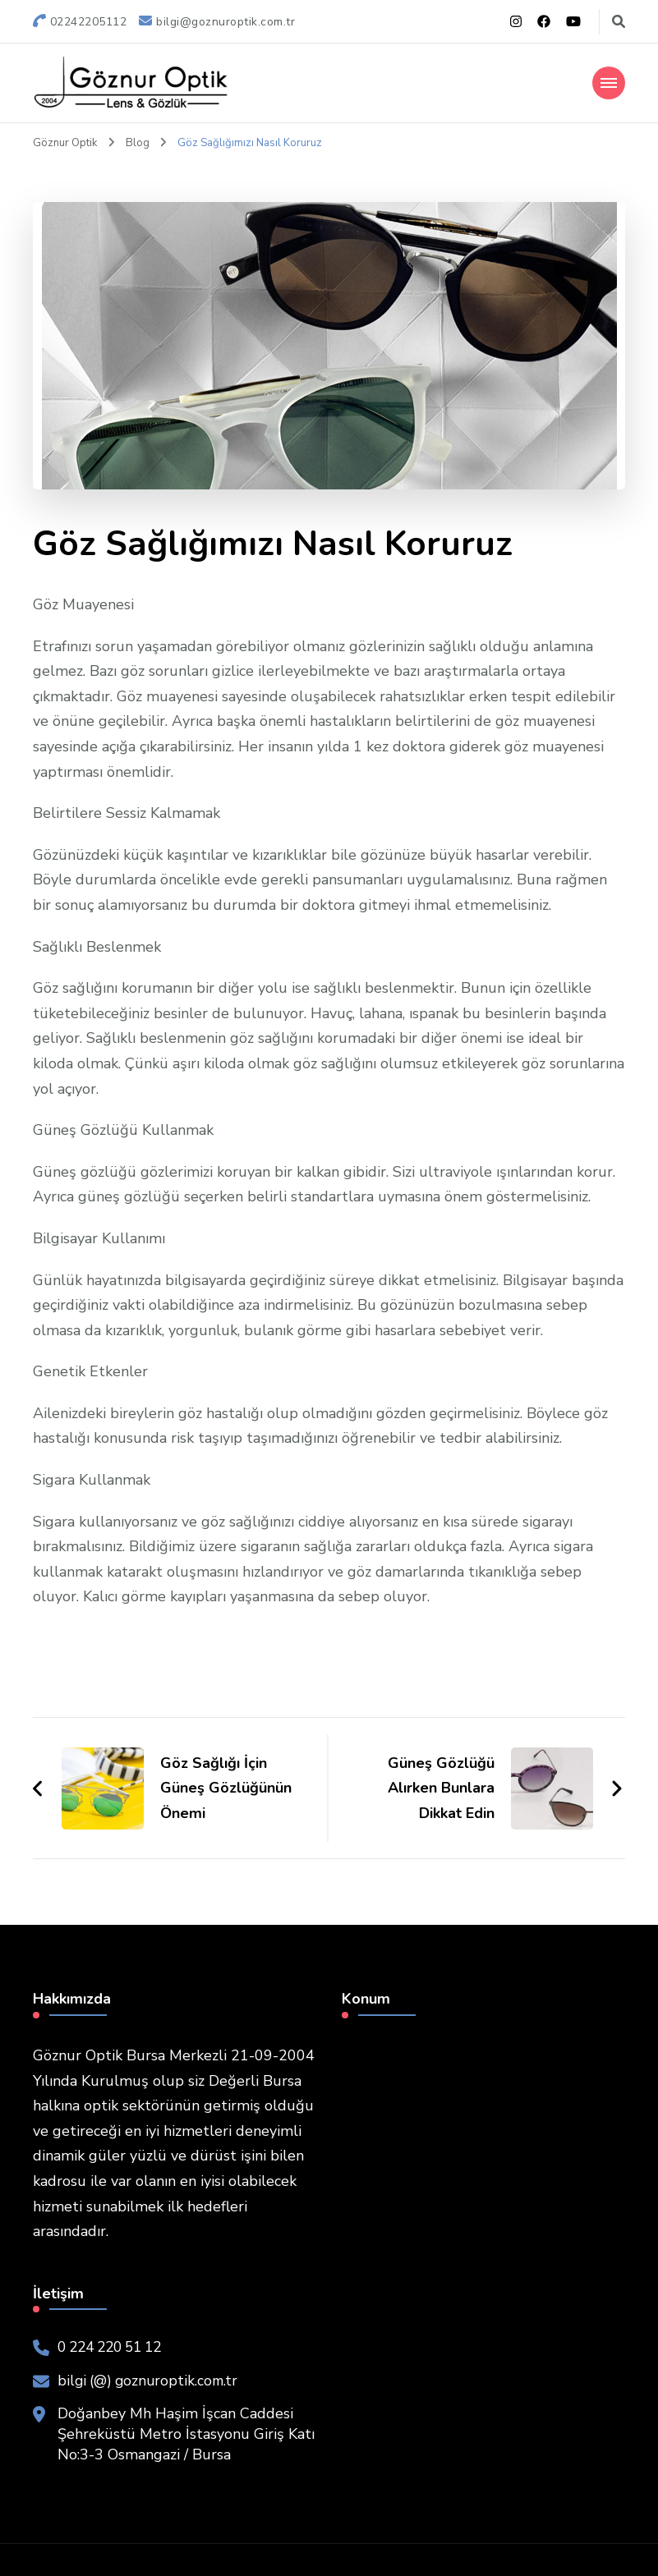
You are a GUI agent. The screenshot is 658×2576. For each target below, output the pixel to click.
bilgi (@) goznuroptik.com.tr (151, 2380)
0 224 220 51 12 (115, 2346)
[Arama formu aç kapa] (618, 22)
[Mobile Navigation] (608, 82)
